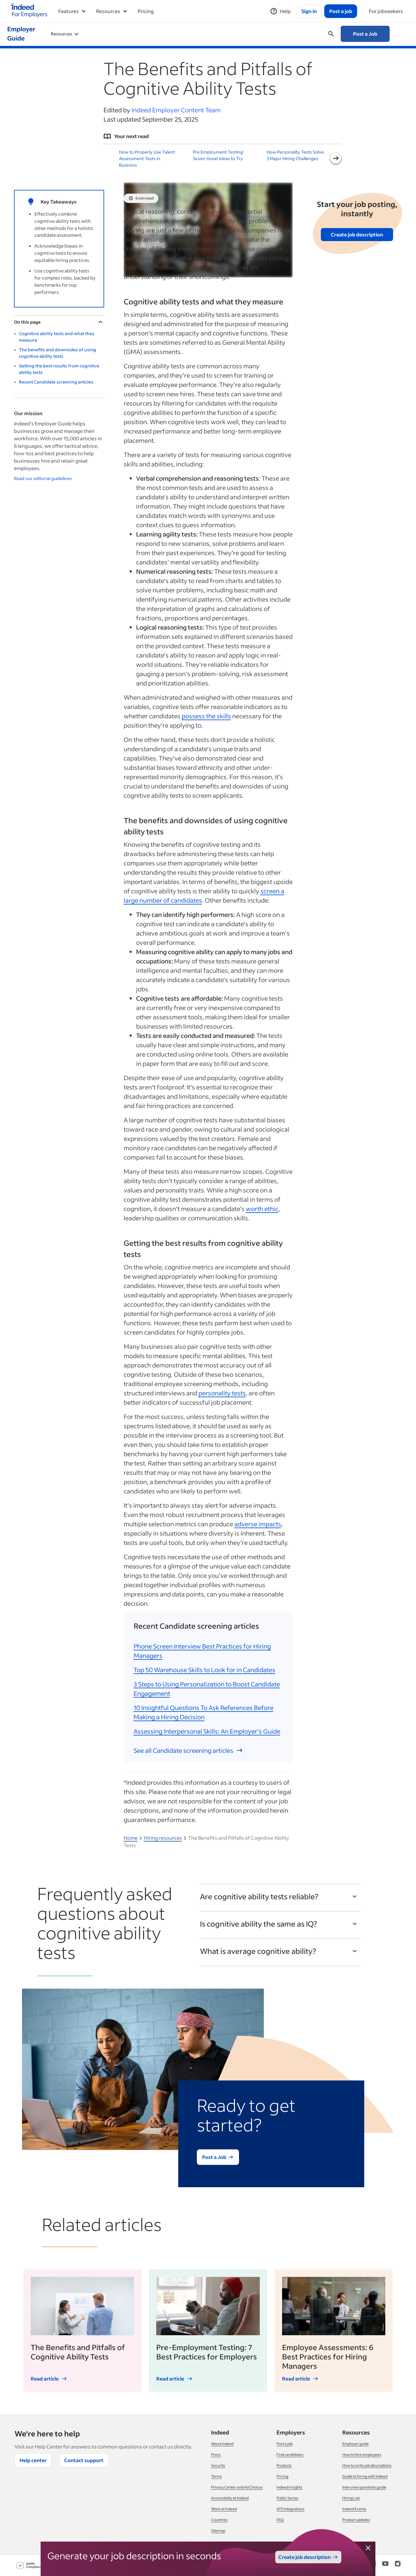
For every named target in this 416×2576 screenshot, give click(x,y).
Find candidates (290, 2454)
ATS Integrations (290, 2508)
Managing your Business (254, 34)
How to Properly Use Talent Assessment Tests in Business (147, 158)
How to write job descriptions (367, 2465)
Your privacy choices (276, 2565)
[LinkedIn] (373, 2565)
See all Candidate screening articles (188, 1750)
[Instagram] (397, 2565)
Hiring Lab (351, 2498)
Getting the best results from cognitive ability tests (59, 369)
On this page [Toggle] (59, 322)
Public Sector (288, 2498)
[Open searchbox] (331, 34)
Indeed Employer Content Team (176, 110)
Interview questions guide (364, 2487)
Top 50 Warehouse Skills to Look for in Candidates (204, 1670)
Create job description (357, 234)
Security (218, 2465)
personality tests (222, 1393)
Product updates (356, 2519)
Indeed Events (354, 2508)
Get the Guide (357, 334)
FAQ (280, 2519)
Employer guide (355, 2443)
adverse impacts (257, 1524)
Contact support (84, 2460)
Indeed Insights (289, 2487)
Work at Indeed (224, 2508)
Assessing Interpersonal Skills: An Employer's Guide (207, 1731)
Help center (33, 2460)
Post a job (285, 2443)
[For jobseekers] (386, 11)
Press (216, 2454)
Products (284, 2465)
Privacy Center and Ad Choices (237, 2487)
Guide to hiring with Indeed (364, 2476)
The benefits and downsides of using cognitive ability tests (57, 353)
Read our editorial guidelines (43, 478)
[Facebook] (360, 2565)
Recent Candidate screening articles (56, 382)
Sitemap (218, 2530)
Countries (219, 2519)
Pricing (146, 11)
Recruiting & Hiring (120, 34)
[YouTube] (385, 2565)
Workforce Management (184, 34)
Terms (216, 2476)
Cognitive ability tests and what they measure (57, 336)
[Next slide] (335, 158)
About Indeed (222, 2443)
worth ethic (262, 1209)
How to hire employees (361, 2454)
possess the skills (206, 716)
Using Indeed (67, 34)
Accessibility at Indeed (230, 2498)
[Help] (280, 11)
